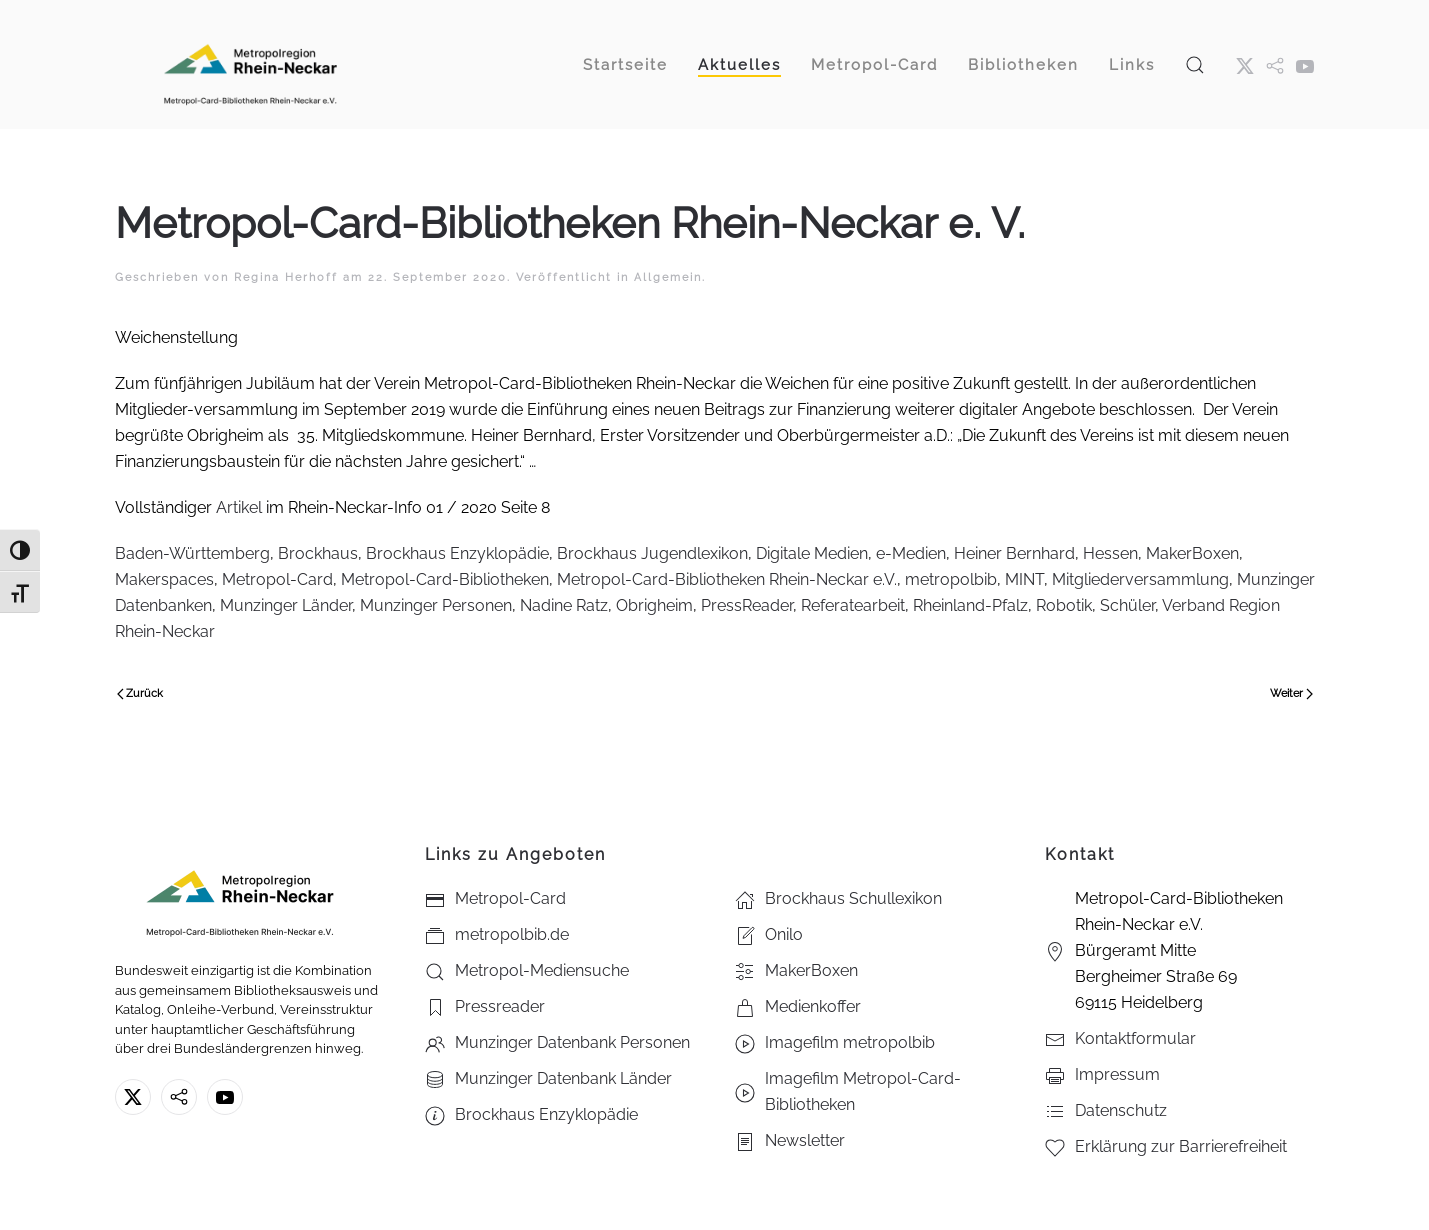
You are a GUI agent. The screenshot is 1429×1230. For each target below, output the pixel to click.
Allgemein (668, 277)
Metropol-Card (277, 579)
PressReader (747, 605)
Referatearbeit (853, 605)
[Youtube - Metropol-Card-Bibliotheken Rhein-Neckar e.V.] (1305, 65)
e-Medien (911, 553)
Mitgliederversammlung (1140, 579)
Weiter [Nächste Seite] (1291, 693)
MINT (1024, 579)
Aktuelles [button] (739, 65)
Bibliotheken (1023, 65)
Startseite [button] (625, 65)
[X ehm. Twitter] (1245, 65)
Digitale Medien (812, 553)
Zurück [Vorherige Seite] (140, 693)
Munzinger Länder (286, 605)
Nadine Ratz (564, 605)
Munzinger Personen (436, 605)
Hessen (1110, 553)
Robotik (1064, 605)
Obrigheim (654, 605)
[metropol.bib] (1275, 65)
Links (1132, 65)
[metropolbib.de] (179, 1097)
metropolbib (951, 579)
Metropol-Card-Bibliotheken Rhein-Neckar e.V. (727, 579)
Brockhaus (318, 553)
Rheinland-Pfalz (970, 605)
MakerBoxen (1192, 553)
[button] (1195, 64)
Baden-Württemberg (192, 553)
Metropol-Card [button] (874, 65)
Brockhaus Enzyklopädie (457, 553)
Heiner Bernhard (1014, 553)
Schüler (1127, 605)
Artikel (239, 507)
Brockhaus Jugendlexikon (652, 553)
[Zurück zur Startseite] (250, 64)
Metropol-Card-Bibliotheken (445, 579)
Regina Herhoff (286, 277)
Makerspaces (164, 579)
